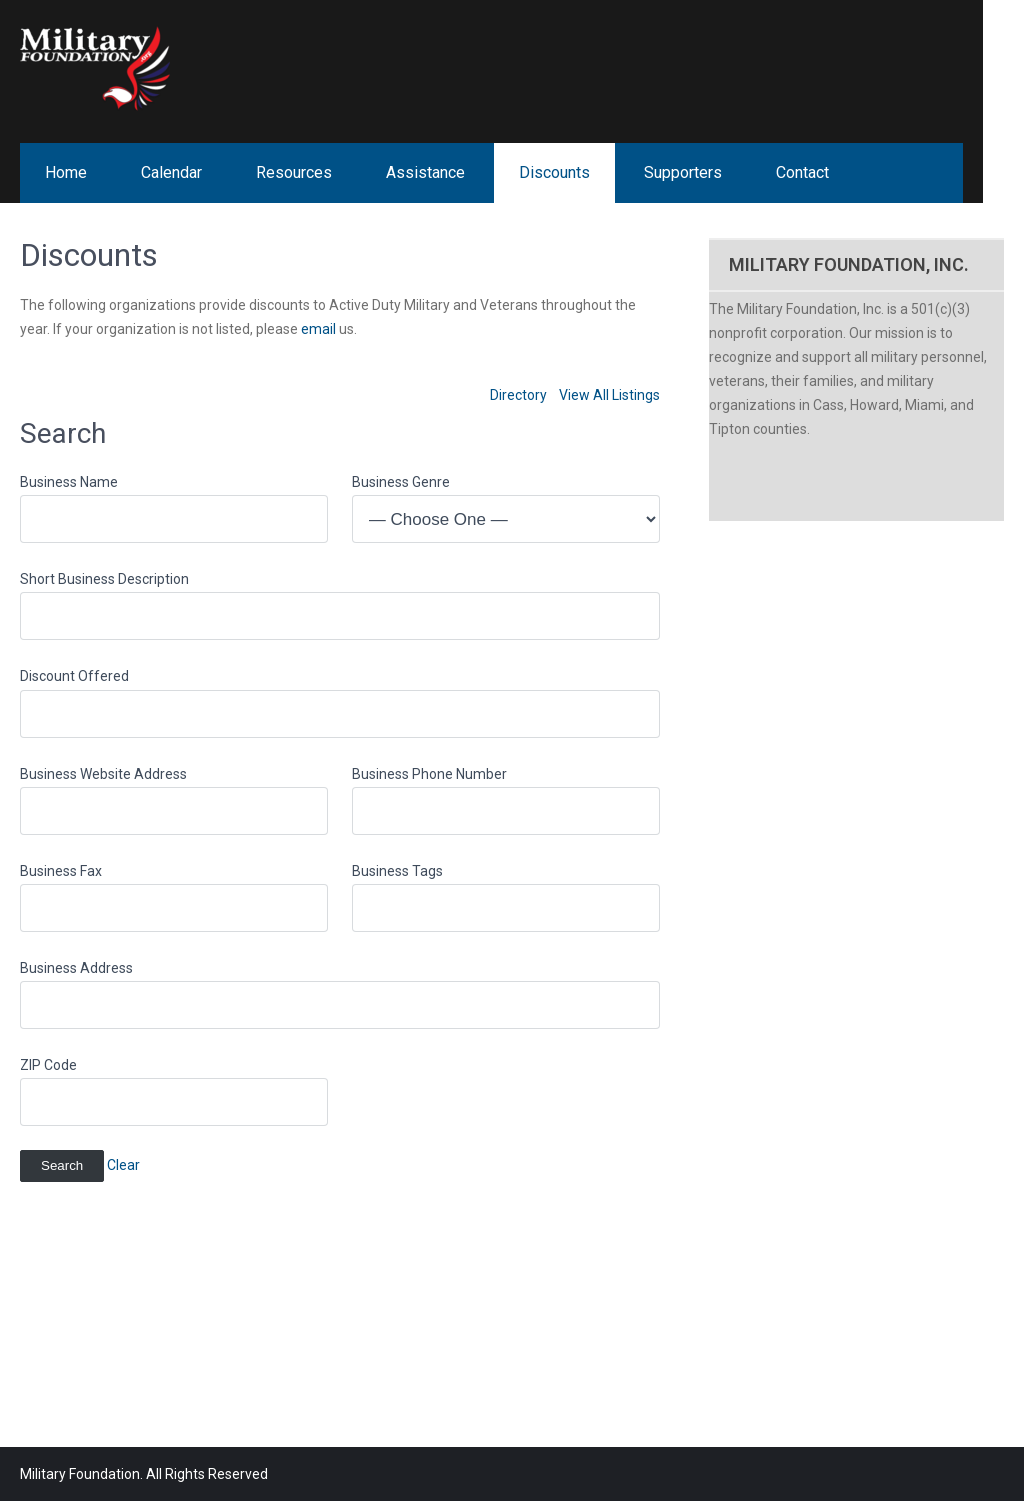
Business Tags (397, 871)
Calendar (171, 172)
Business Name (69, 482)
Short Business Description (104, 579)
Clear (123, 1165)
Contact (802, 172)
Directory (518, 395)
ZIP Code (48, 1065)
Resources (294, 172)
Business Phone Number (429, 774)
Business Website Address (103, 774)
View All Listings (609, 395)
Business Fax (61, 871)
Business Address (76, 968)
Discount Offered (74, 676)
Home (66, 172)
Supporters (683, 172)
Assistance (425, 172)
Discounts (554, 172)
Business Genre (401, 482)
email (318, 329)
